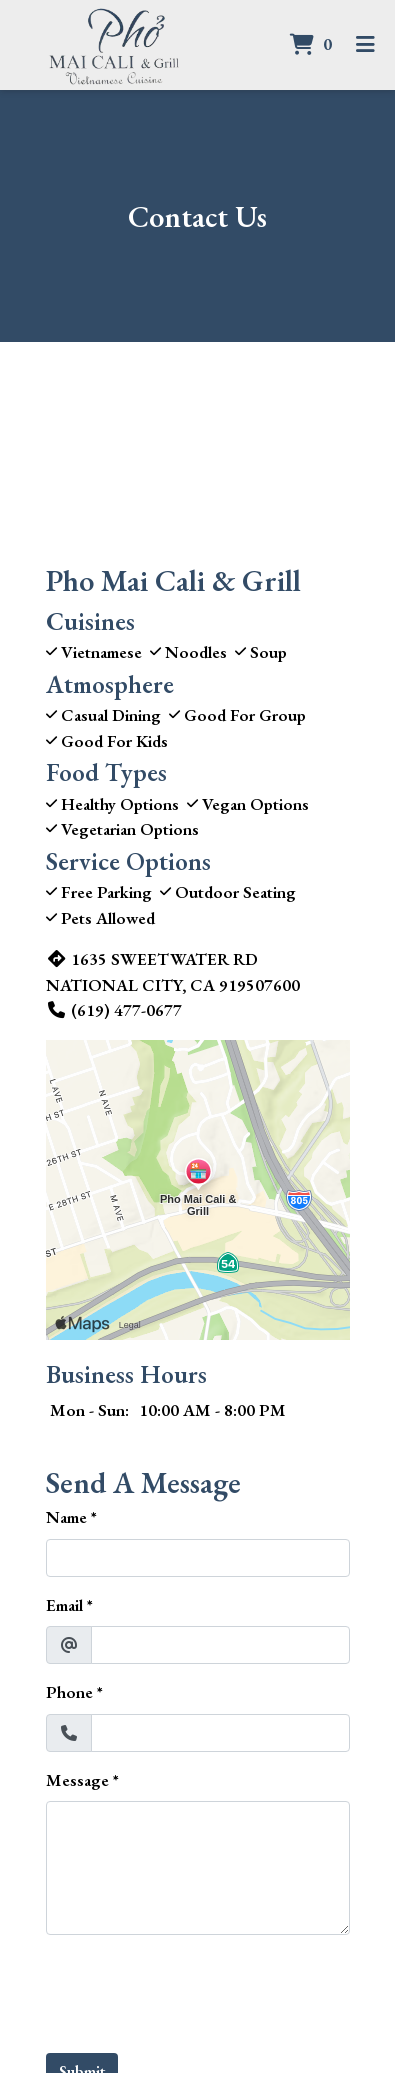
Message (77, 1780)
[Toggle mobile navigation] (365, 45)
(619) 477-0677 (114, 1010)
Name (66, 1517)
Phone (69, 1692)
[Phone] (220, 1733)
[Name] (198, 1558)
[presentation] (198, 1990)
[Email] (220, 1645)
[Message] (198, 1868)
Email (64, 1605)
